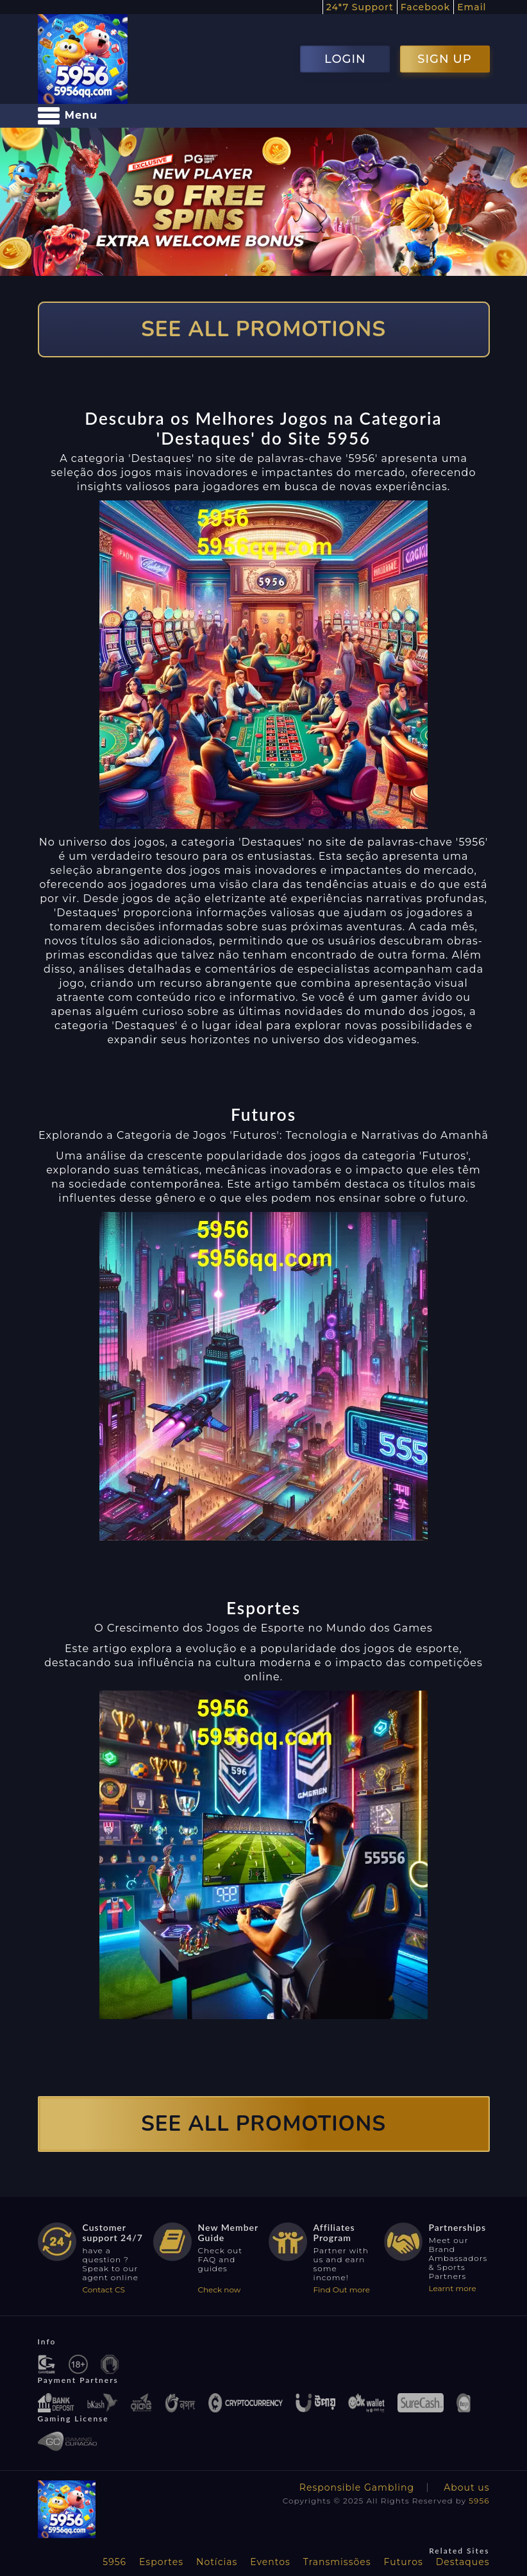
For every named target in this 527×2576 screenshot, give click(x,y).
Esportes (161, 2562)
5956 (479, 2500)
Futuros (403, 2562)
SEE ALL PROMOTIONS (263, 329)
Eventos (270, 2562)
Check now (219, 2289)
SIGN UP (444, 59)
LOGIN (345, 59)
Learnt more (452, 2288)
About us (466, 2487)
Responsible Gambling (356, 2487)
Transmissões (337, 2562)
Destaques (463, 2562)
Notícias (216, 2562)
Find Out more (342, 2289)
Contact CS (104, 2289)
